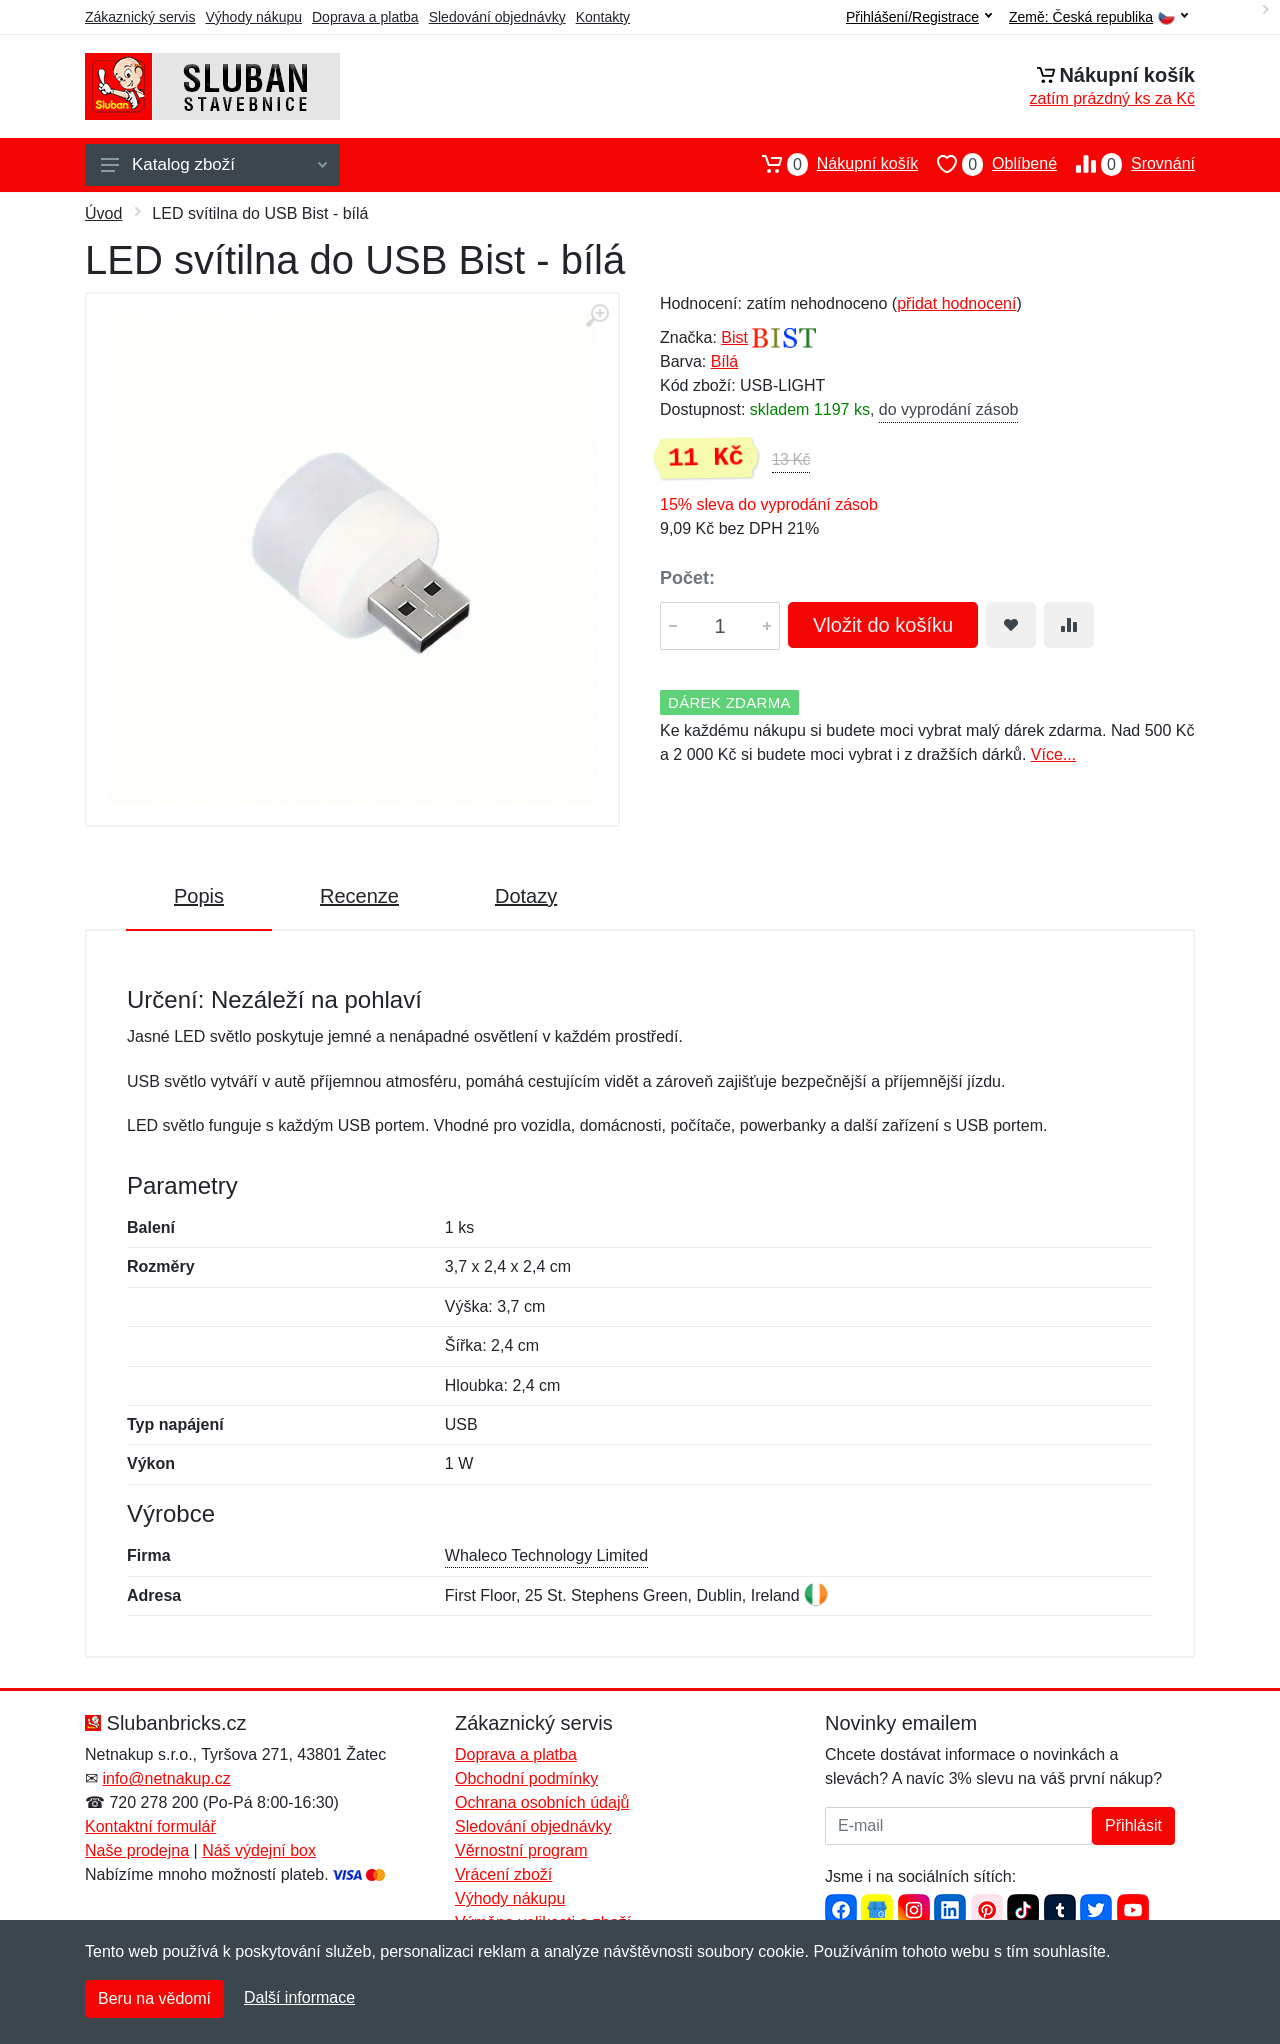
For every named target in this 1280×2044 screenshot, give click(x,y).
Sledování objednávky (497, 17)
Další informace (299, 1997)
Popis (199, 896)
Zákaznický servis (140, 17)
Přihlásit (1133, 1825)
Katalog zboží (214, 164)
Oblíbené (987, 164)
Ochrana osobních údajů (542, 1802)
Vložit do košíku (883, 625)
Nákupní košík (830, 164)
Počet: (687, 578)
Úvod (103, 213)
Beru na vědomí (154, 1998)
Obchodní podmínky (526, 1778)
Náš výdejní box (259, 1850)
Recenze (359, 896)
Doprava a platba (365, 17)
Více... (1053, 754)
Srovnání (1126, 164)
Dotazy (526, 896)
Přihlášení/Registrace (919, 17)
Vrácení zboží (503, 1874)
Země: (1098, 17)
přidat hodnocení (956, 303)
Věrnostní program (521, 1850)
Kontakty (603, 17)
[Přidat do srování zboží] (1069, 625)
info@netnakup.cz (166, 1778)
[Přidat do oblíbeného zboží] (1011, 625)
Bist (734, 337)
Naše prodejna (137, 1850)
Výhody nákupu (253, 17)
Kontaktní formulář (150, 1826)
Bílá (725, 361)
